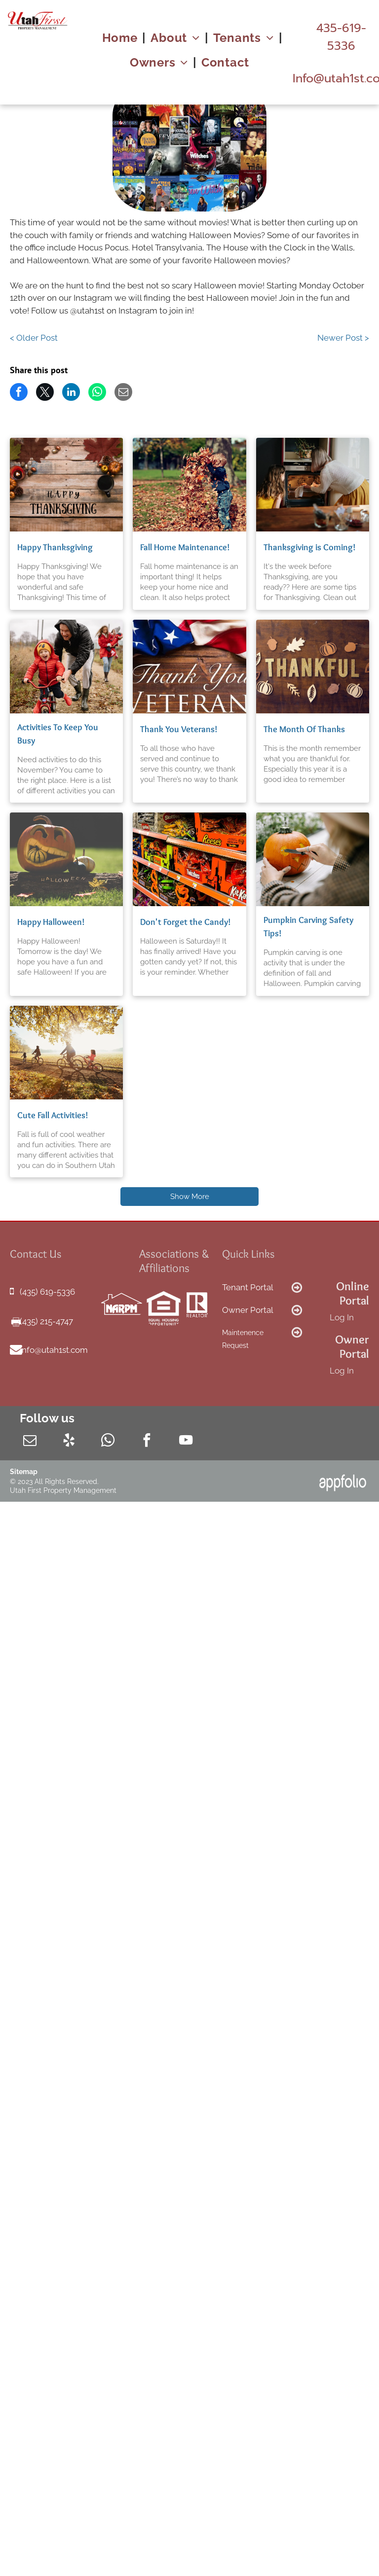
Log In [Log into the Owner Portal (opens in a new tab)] (342, 1371)
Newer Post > (343, 338)
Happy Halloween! (51, 922)
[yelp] (69, 1441)
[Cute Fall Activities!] (66, 1052)
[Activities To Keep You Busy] (66, 666)
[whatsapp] (108, 1441)
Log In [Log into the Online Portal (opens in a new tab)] (342, 1317)
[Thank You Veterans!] (189, 666)
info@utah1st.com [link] (54, 1350)
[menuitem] (121, 38)
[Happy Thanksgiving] (66, 484)
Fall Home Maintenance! (185, 547)
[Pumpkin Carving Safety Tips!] (312, 859)
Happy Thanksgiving (55, 547)
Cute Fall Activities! (52, 1115)
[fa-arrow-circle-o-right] (297, 1291)
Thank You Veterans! (179, 729)
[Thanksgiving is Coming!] (312, 484)
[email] (30, 1441)
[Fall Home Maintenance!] (189, 484)
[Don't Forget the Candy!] (189, 859)
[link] (341, 37)
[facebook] (147, 1441)
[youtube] (186, 1441)
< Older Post (34, 338)
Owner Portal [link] (247, 1310)
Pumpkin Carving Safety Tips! (308, 927)
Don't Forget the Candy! (185, 922)
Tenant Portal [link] (247, 1287)
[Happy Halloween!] (66, 859)
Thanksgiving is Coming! (310, 547)
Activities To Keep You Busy (57, 734)
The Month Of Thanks (304, 729)
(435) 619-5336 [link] (47, 1292)
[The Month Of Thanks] (312, 666)
